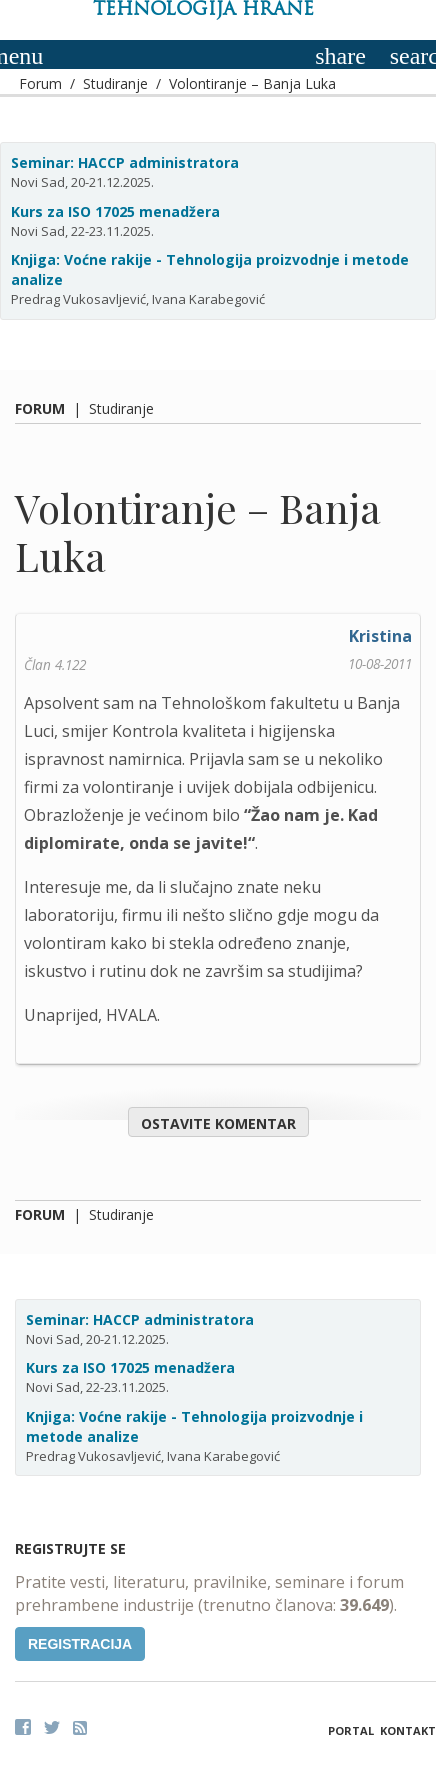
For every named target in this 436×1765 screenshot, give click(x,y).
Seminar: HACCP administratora (125, 162)
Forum (40, 83)
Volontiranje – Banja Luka (252, 83)
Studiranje (115, 83)
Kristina (380, 636)
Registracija (80, 1644)
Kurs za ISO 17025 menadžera (115, 211)
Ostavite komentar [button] (218, 1123)
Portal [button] (351, 1730)
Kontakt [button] (408, 1730)
